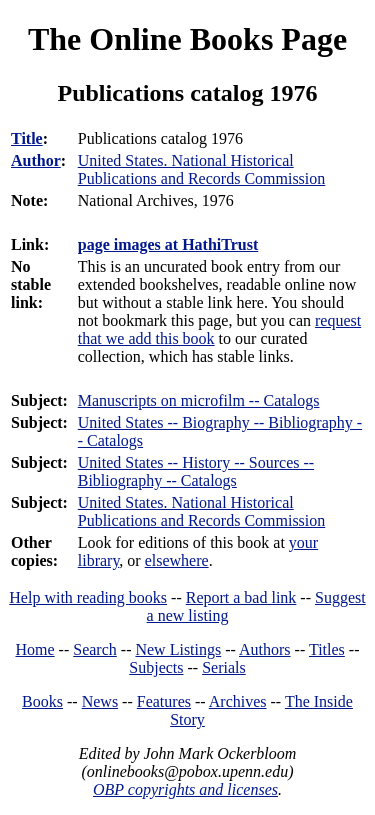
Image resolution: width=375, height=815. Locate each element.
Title (27, 138)
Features (164, 701)
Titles (327, 649)
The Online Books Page (187, 39)
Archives (238, 701)
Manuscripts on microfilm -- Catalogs (199, 400)
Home (35, 649)
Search (95, 649)
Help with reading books (88, 597)
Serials (224, 667)
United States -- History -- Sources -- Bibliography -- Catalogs (196, 471)
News (100, 701)
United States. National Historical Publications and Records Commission (202, 511)
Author (36, 160)
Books (42, 701)
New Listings (178, 649)
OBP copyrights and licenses (185, 789)
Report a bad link (241, 597)
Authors (265, 649)
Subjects (156, 667)
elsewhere (177, 560)
